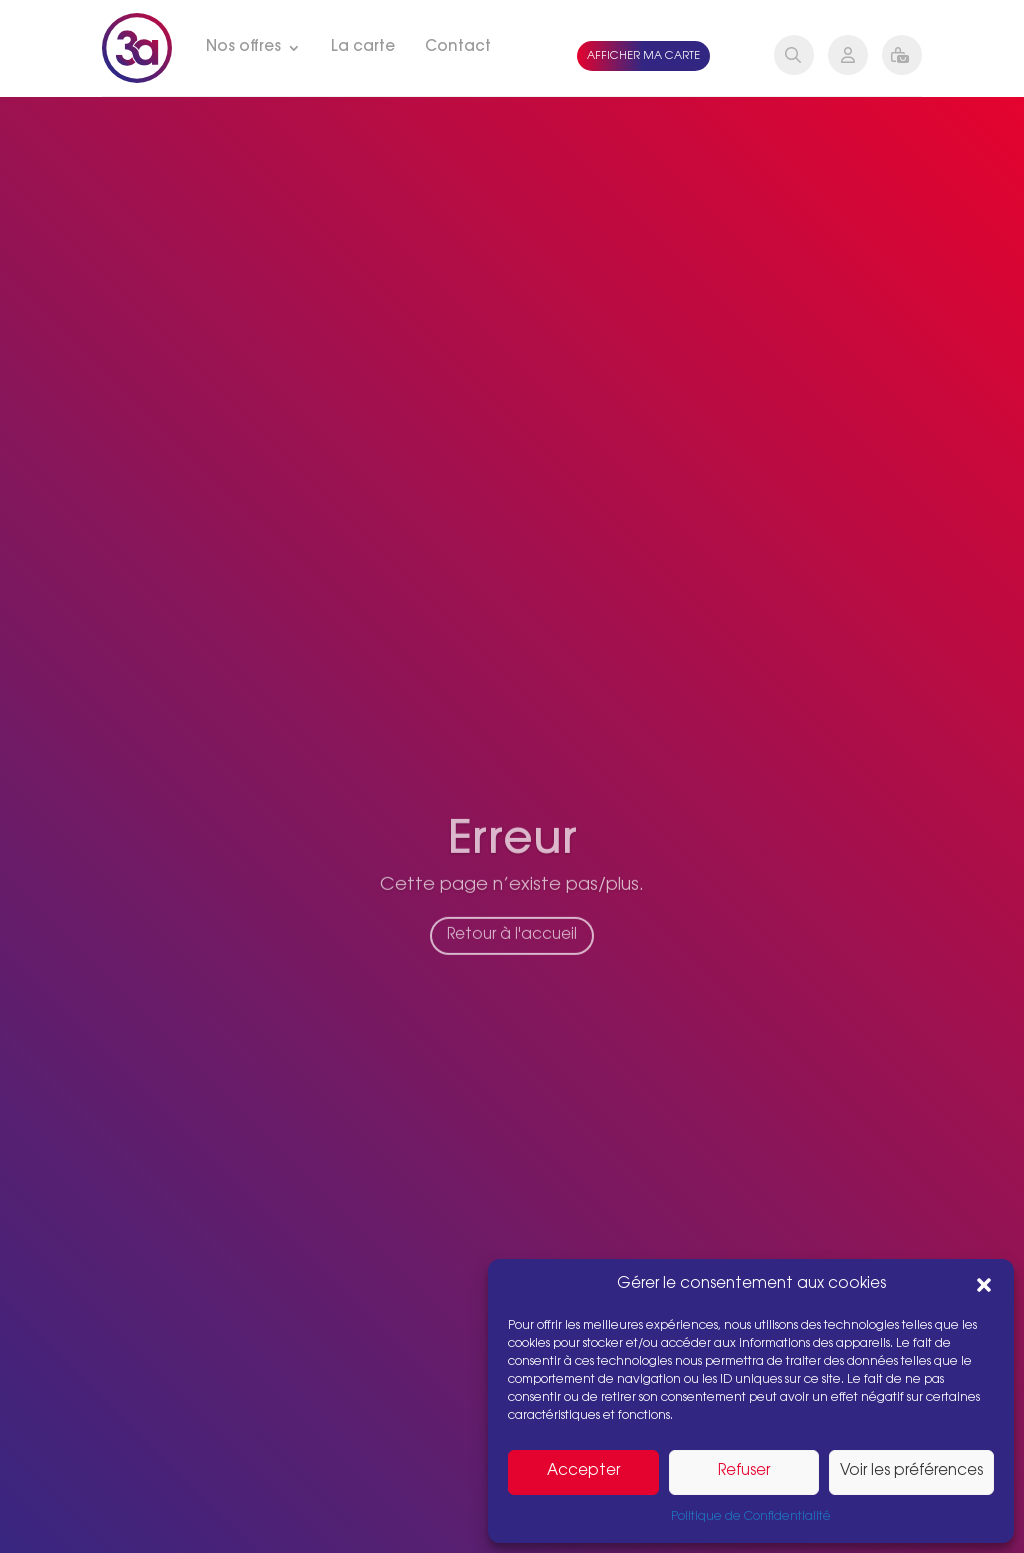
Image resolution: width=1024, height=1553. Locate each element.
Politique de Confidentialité (751, 1517)
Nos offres (243, 47)
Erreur (512, 855)
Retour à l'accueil (512, 949)
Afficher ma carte (643, 56)
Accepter (583, 1471)
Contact (458, 47)
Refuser (744, 1471)
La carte (363, 47)
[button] (984, 1285)
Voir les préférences (911, 1471)
